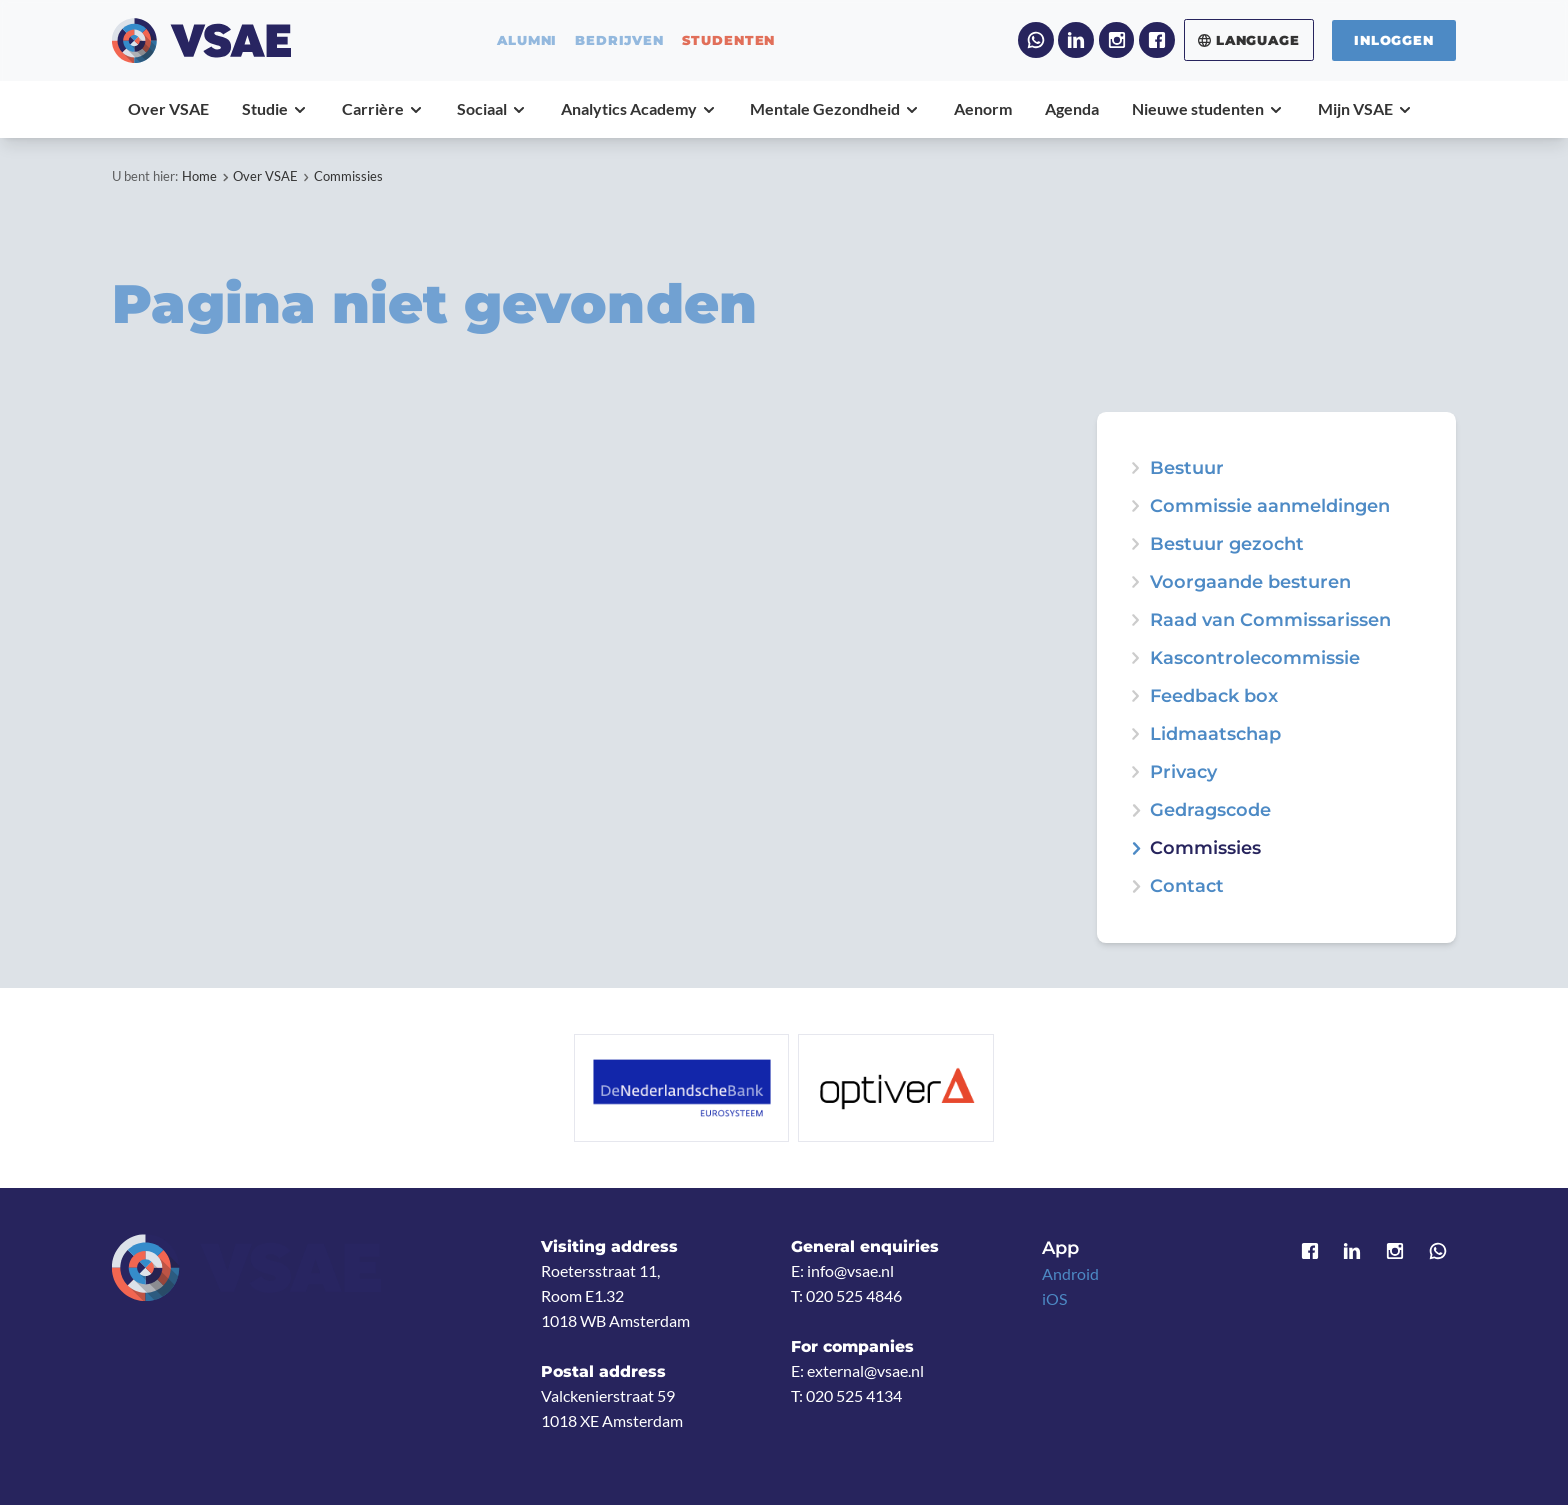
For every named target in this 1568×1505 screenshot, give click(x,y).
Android (1070, 1274)
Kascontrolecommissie (1255, 658)
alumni (527, 40)
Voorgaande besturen (1250, 582)
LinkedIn (1076, 40)
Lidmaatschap (1215, 734)
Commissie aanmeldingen (1270, 506)
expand (1135, 544)
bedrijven (619, 40)
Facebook (1157, 40)
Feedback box (1214, 696)
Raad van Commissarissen (1270, 620)
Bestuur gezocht (1227, 544)
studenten (729, 40)
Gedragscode (1210, 810)
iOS (1054, 1299)
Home (199, 176)
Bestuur (1187, 468)
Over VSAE (265, 176)
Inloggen (1394, 40)
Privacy (1183, 772)
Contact (1187, 886)
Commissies (348, 176)
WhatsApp (1036, 40)
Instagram (1117, 40)
